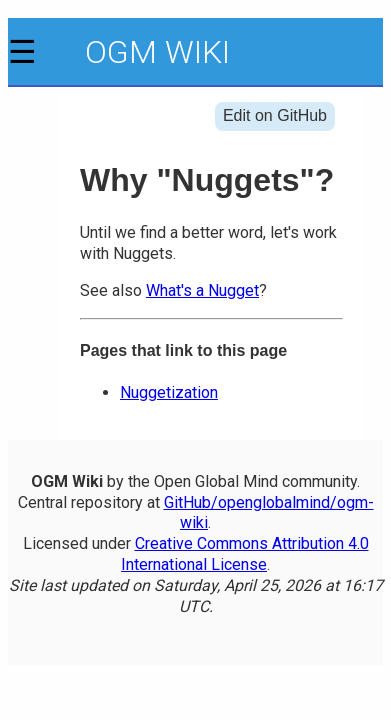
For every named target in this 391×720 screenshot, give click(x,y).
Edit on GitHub (275, 115)
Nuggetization (169, 392)
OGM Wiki (157, 52)
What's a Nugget (202, 290)
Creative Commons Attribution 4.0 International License (245, 554)
